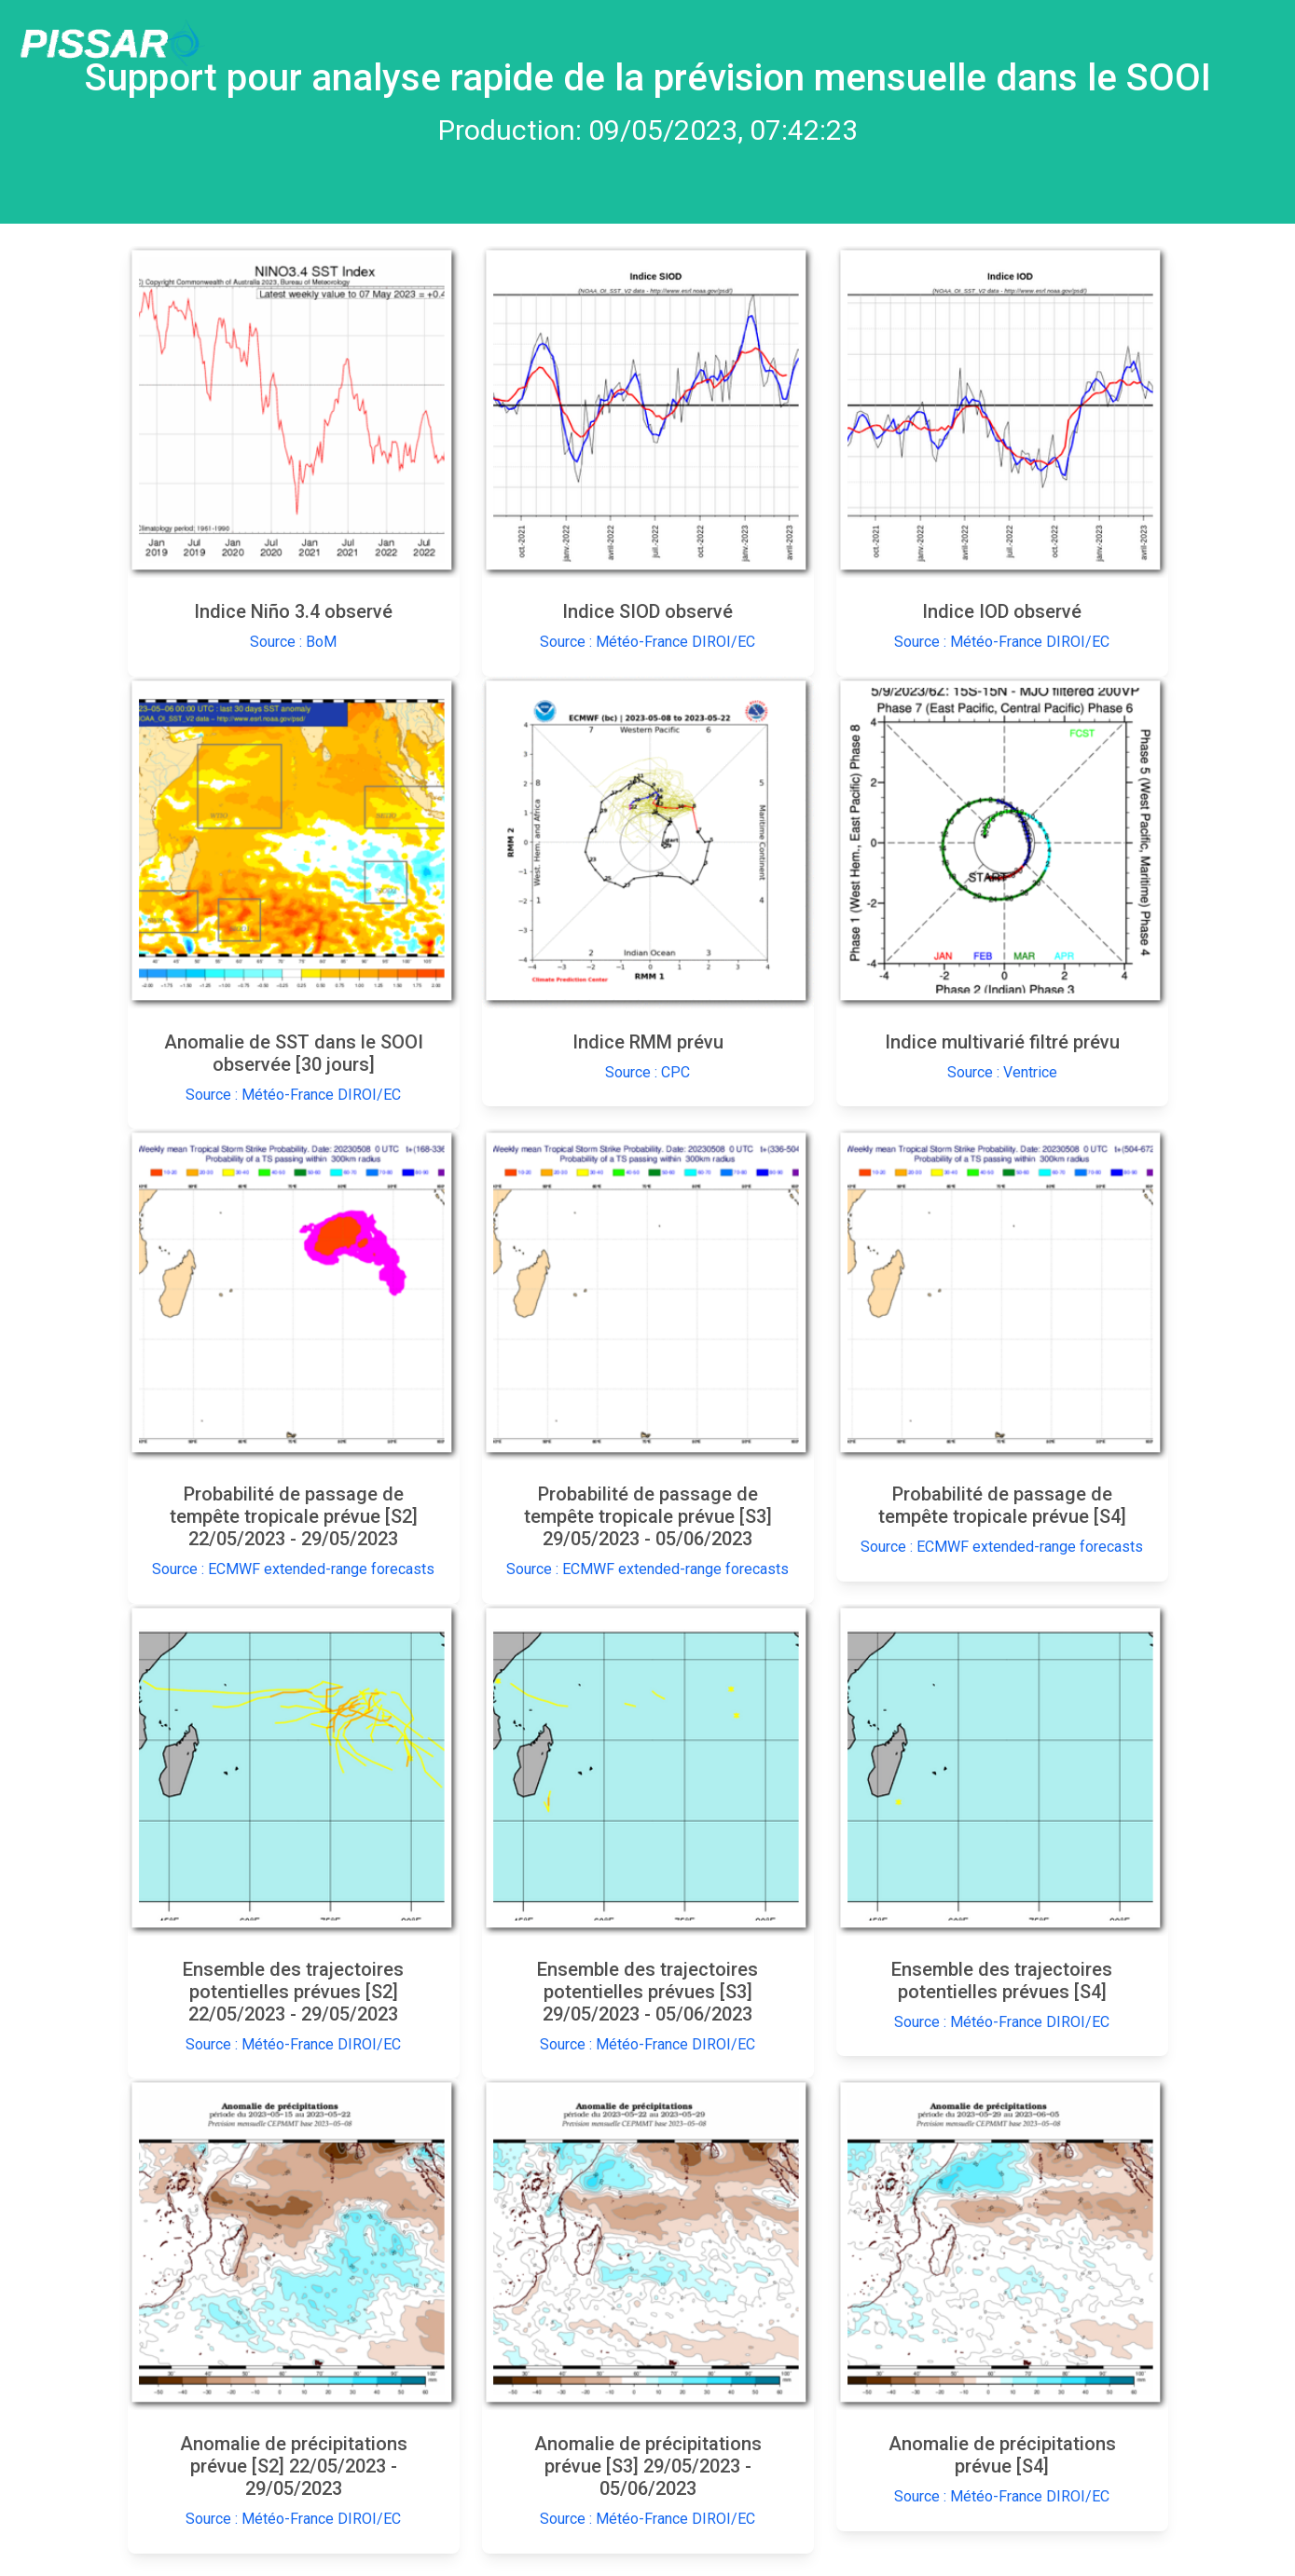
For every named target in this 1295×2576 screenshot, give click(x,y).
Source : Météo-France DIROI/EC (647, 642)
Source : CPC (647, 1072)
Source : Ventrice (1002, 1072)
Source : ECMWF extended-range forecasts (293, 1569)
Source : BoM (293, 642)
